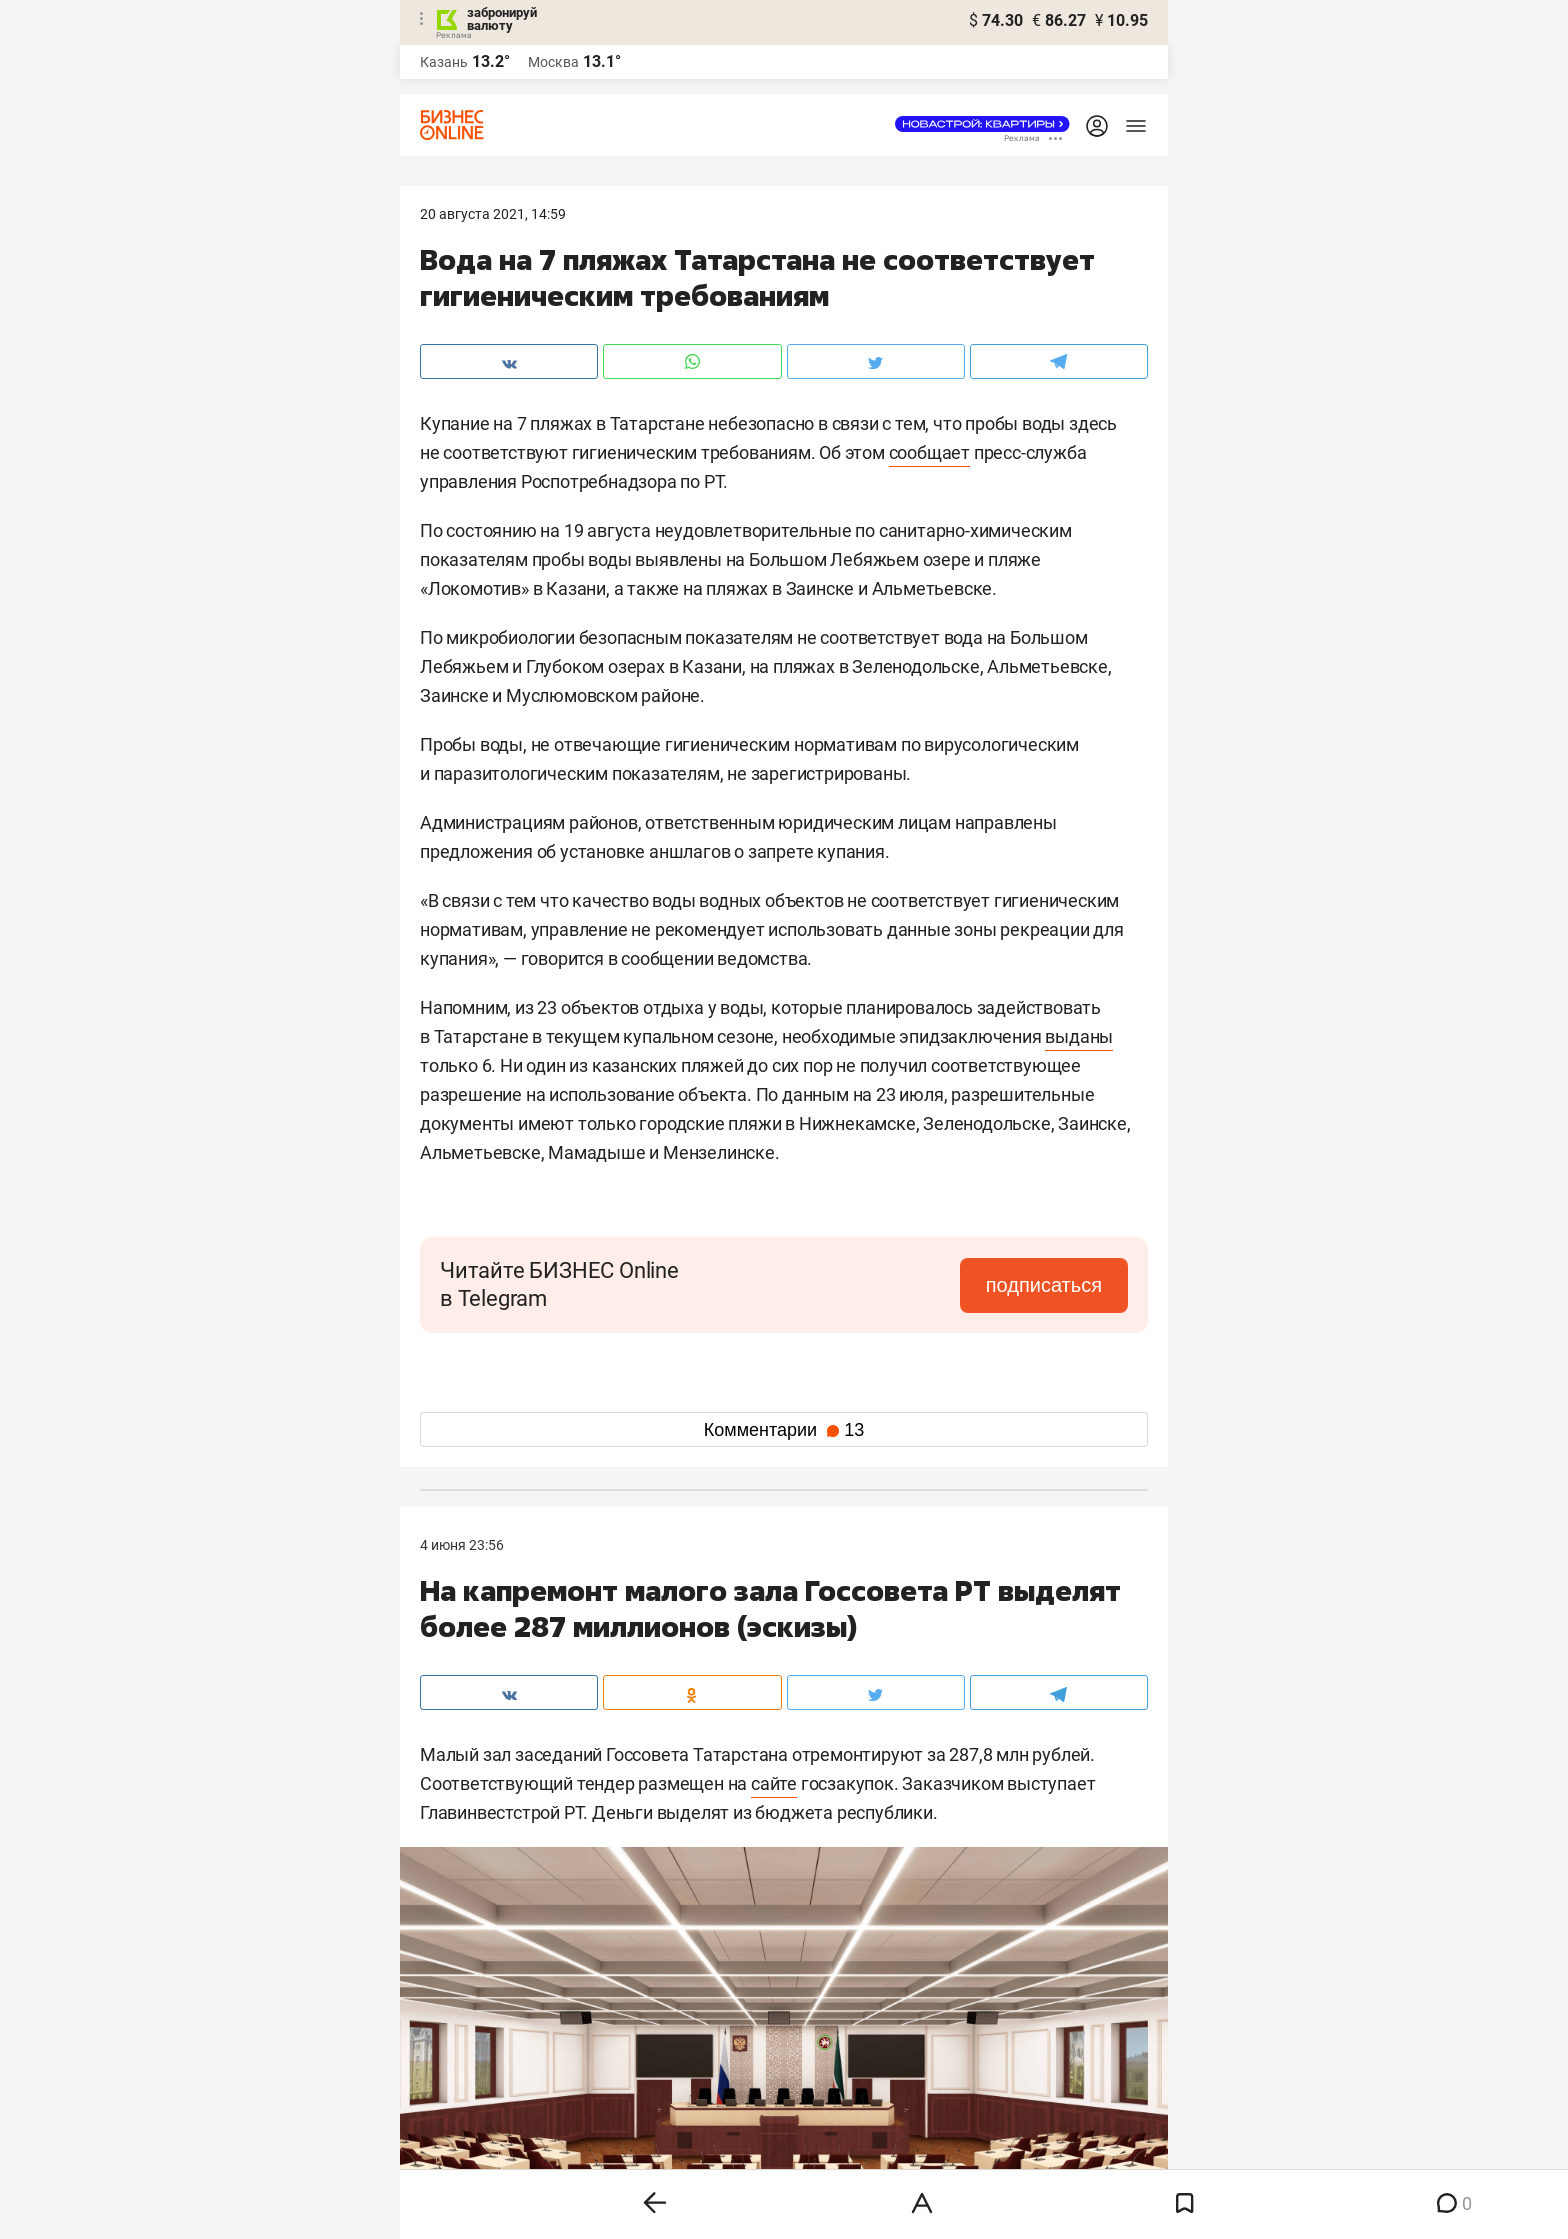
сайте (774, 1783)
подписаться (1044, 1285)
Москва (553, 62)
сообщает (929, 452)
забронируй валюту (502, 19)
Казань (444, 62)
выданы (1079, 1036)
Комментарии (784, 1430)
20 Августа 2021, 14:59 (493, 214)
